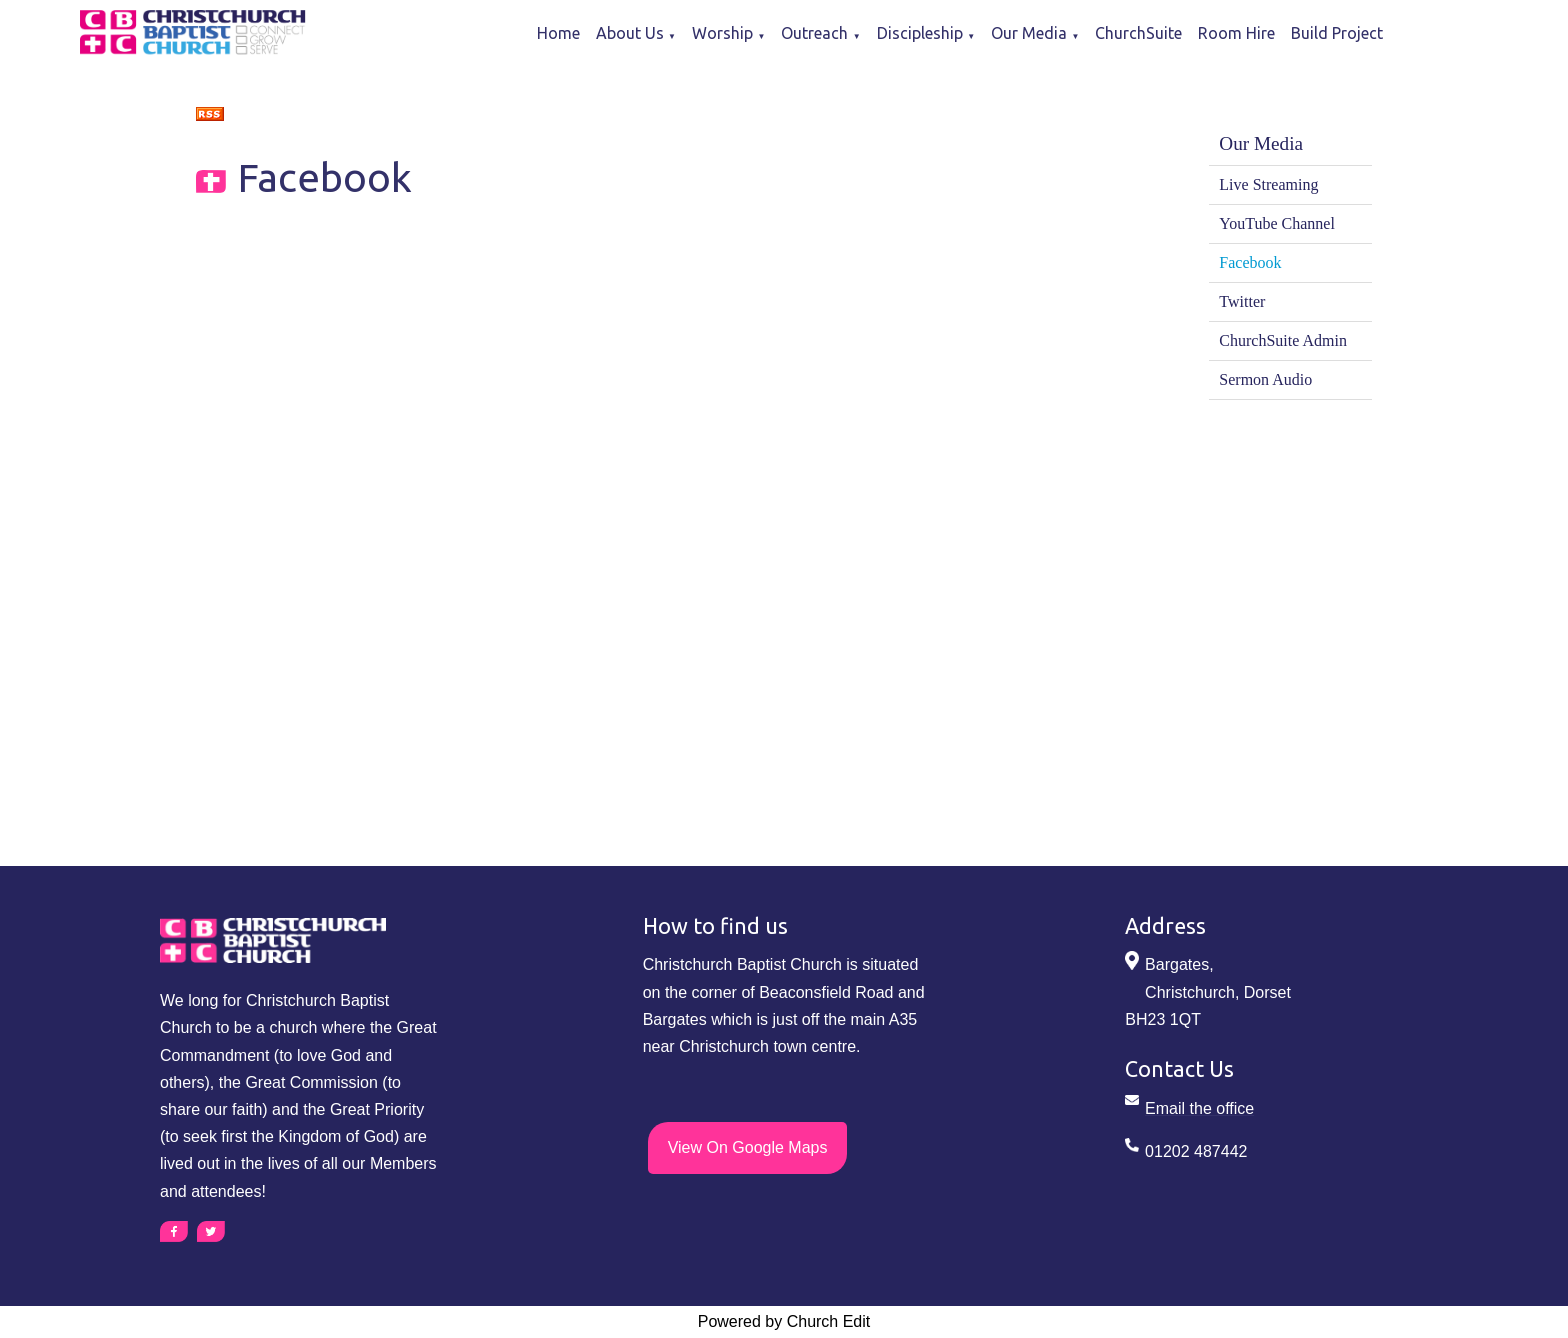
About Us (630, 33)
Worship (722, 33)
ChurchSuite (1138, 33)
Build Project (1337, 33)
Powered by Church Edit (784, 1321)
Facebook (1250, 262)
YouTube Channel (1277, 223)
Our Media (1029, 33)
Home (558, 33)
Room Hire (1236, 33)
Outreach (814, 33)
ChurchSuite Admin (1283, 340)
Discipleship (920, 33)
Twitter (1242, 301)
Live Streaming (1268, 184)
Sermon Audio (1265, 379)
